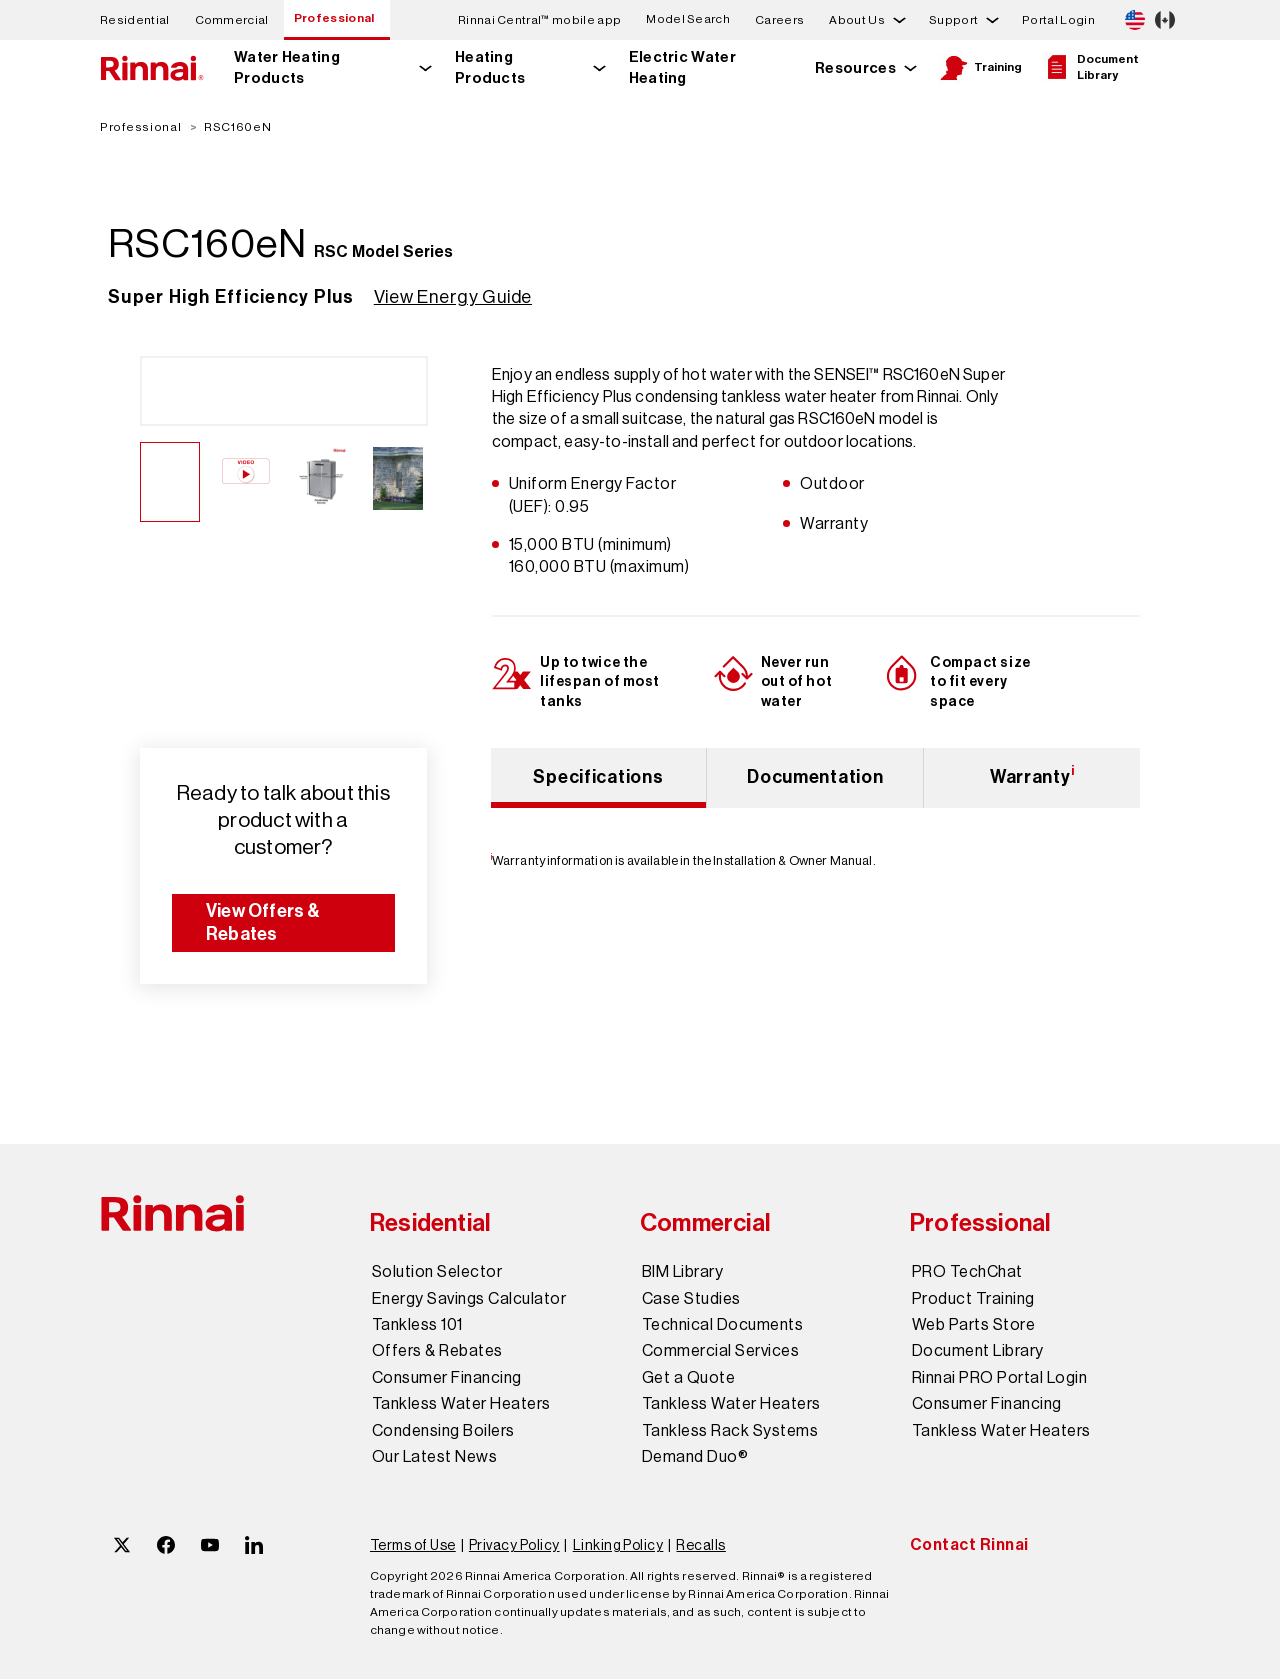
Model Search (688, 19)
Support (953, 20)
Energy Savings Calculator (469, 1299)
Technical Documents (722, 1325)
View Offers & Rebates (263, 922)
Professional (334, 18)
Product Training (973, 1299)
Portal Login (1058, 20)
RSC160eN (238, 127)
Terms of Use (413, 1545)
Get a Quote (688, 1378)
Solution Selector (437, 1272)
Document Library (1090, 67)
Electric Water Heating (682, 67)
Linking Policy (618, 1545)
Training (981, 68)
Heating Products (490, 67)
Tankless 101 (417, 1325)
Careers (779, 20)
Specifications (598, 777)
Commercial (232, 20)
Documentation (815, 777)
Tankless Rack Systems (730, 1431)
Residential (135, 20)
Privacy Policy (514, 1545)
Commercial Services (720, 1351)
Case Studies (691, 1299)
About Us (857, 20)
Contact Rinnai (969, 1544)
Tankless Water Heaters (461, 1404)
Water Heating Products (287, 67)
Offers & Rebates (437, 1351)
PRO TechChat (967, 1272)
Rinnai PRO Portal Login (999, 1378)
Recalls (700, 1545)
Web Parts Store (973, 1325)
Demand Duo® (695, 1457)
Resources (855, 68)
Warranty (1032, 775)
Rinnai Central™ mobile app (539, 20)
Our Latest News (434, 1457)
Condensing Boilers (443, 1431)
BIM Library (682, 1272)
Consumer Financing (447, 1378)
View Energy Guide (453, 297)
